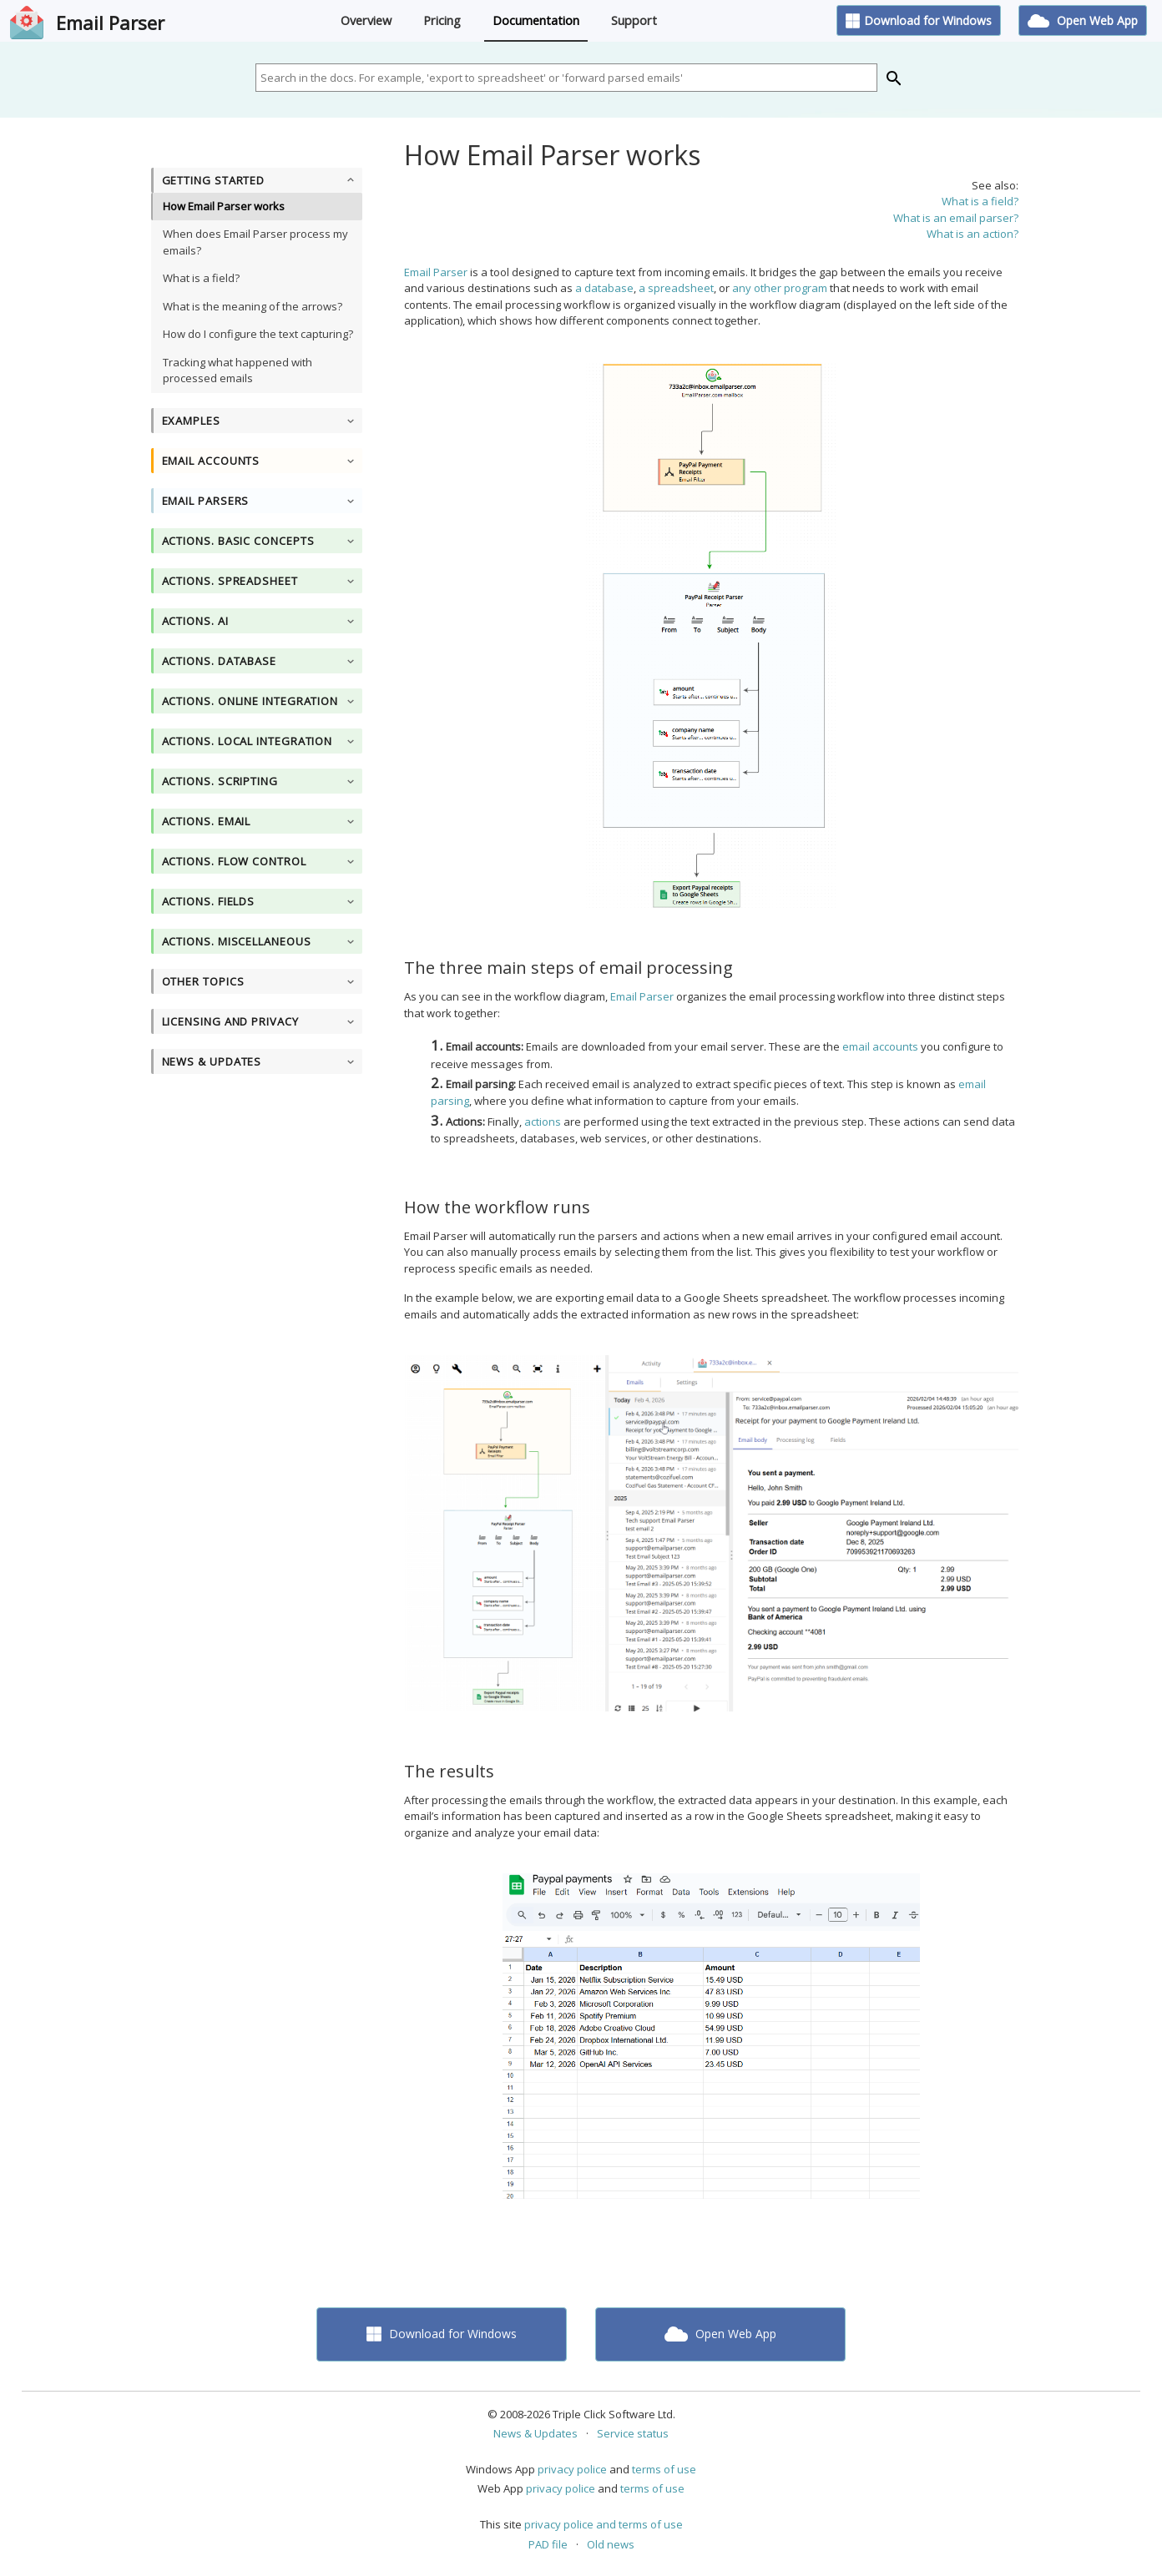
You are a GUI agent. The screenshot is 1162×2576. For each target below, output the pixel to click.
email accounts (880, 1046)
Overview (366, 20)
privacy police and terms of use (603, 2524)
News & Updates (535, 2433)
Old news (610, 2544)
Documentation (536, 20)
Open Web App (1083, 20)
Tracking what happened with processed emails (237, 370)
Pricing (442, 20)
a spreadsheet (676, 287)
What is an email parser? (955, 217)
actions (542, 1121)
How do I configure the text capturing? (258, 333)
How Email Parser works (224, 206)
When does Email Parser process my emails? (255, 242)
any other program (779, 287)
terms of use (664, 2469)
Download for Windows (919, 20)
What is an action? (972, 233)
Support (634, 20)
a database (604, 287)
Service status (633, 2433)
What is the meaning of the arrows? (252, 306)
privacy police (572, 2469)
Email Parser (110, 22)
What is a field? (201, 277)
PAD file (548, 2544)
